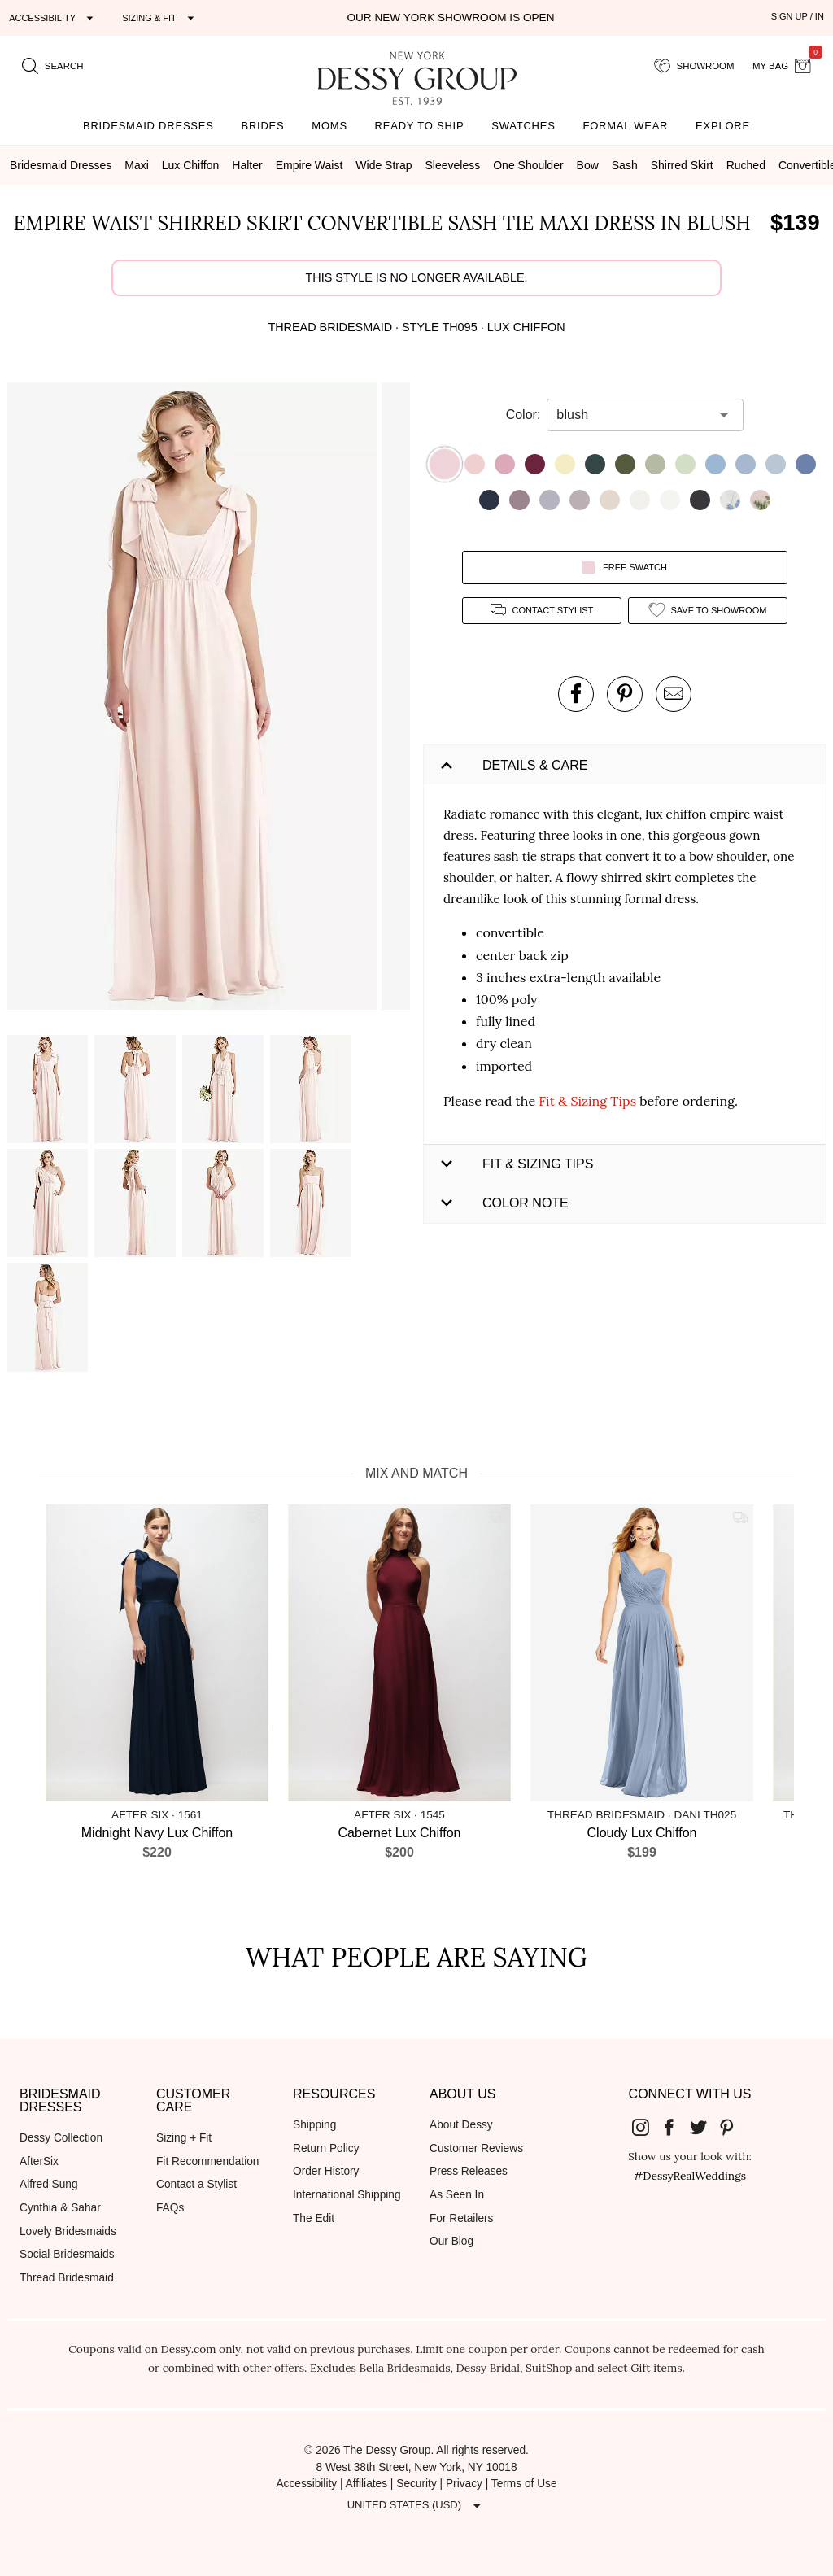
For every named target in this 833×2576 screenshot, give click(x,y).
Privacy (464, 2484)
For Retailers (461, 2218)
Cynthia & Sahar (60, 2208)
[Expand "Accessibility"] (53, 18)
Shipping (314, 2125)
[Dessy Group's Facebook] (675, 2126)
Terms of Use (524, 2484)
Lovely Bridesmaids (68, 2231)
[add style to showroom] (707, 610)
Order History (326, 2171)
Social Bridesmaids (67, 2254)
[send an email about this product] (673, 694)
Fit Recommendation (207, 2161)
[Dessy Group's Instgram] (646, 2126)
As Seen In (457, 2195)
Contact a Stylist (196, 2184)
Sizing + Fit (184, 2138)
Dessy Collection (61, 2138)
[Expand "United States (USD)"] (416, 2505)
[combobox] (632, 415)
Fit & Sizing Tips (587, 1101)
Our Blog (451, 2241)
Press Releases (469, 2171)
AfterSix (39, 2161)
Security (416, 2484)
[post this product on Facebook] (576, 694)
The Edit (313, 2218)
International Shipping (347, 2195)
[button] (194, 698)
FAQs (170, 2208)
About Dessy (461, 2125)
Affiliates (367, 2484)
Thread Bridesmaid (67, 2278)
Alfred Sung (49, 2184)
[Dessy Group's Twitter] (704, 2126)
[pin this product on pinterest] (625, 694)
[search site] (53, 66)
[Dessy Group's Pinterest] (733, 2126)
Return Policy (326, 2148)
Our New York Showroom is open (450, 17)
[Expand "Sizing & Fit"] (160, 18)
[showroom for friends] (694, 66)
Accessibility (306, 2484)
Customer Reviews (476, 2148)
